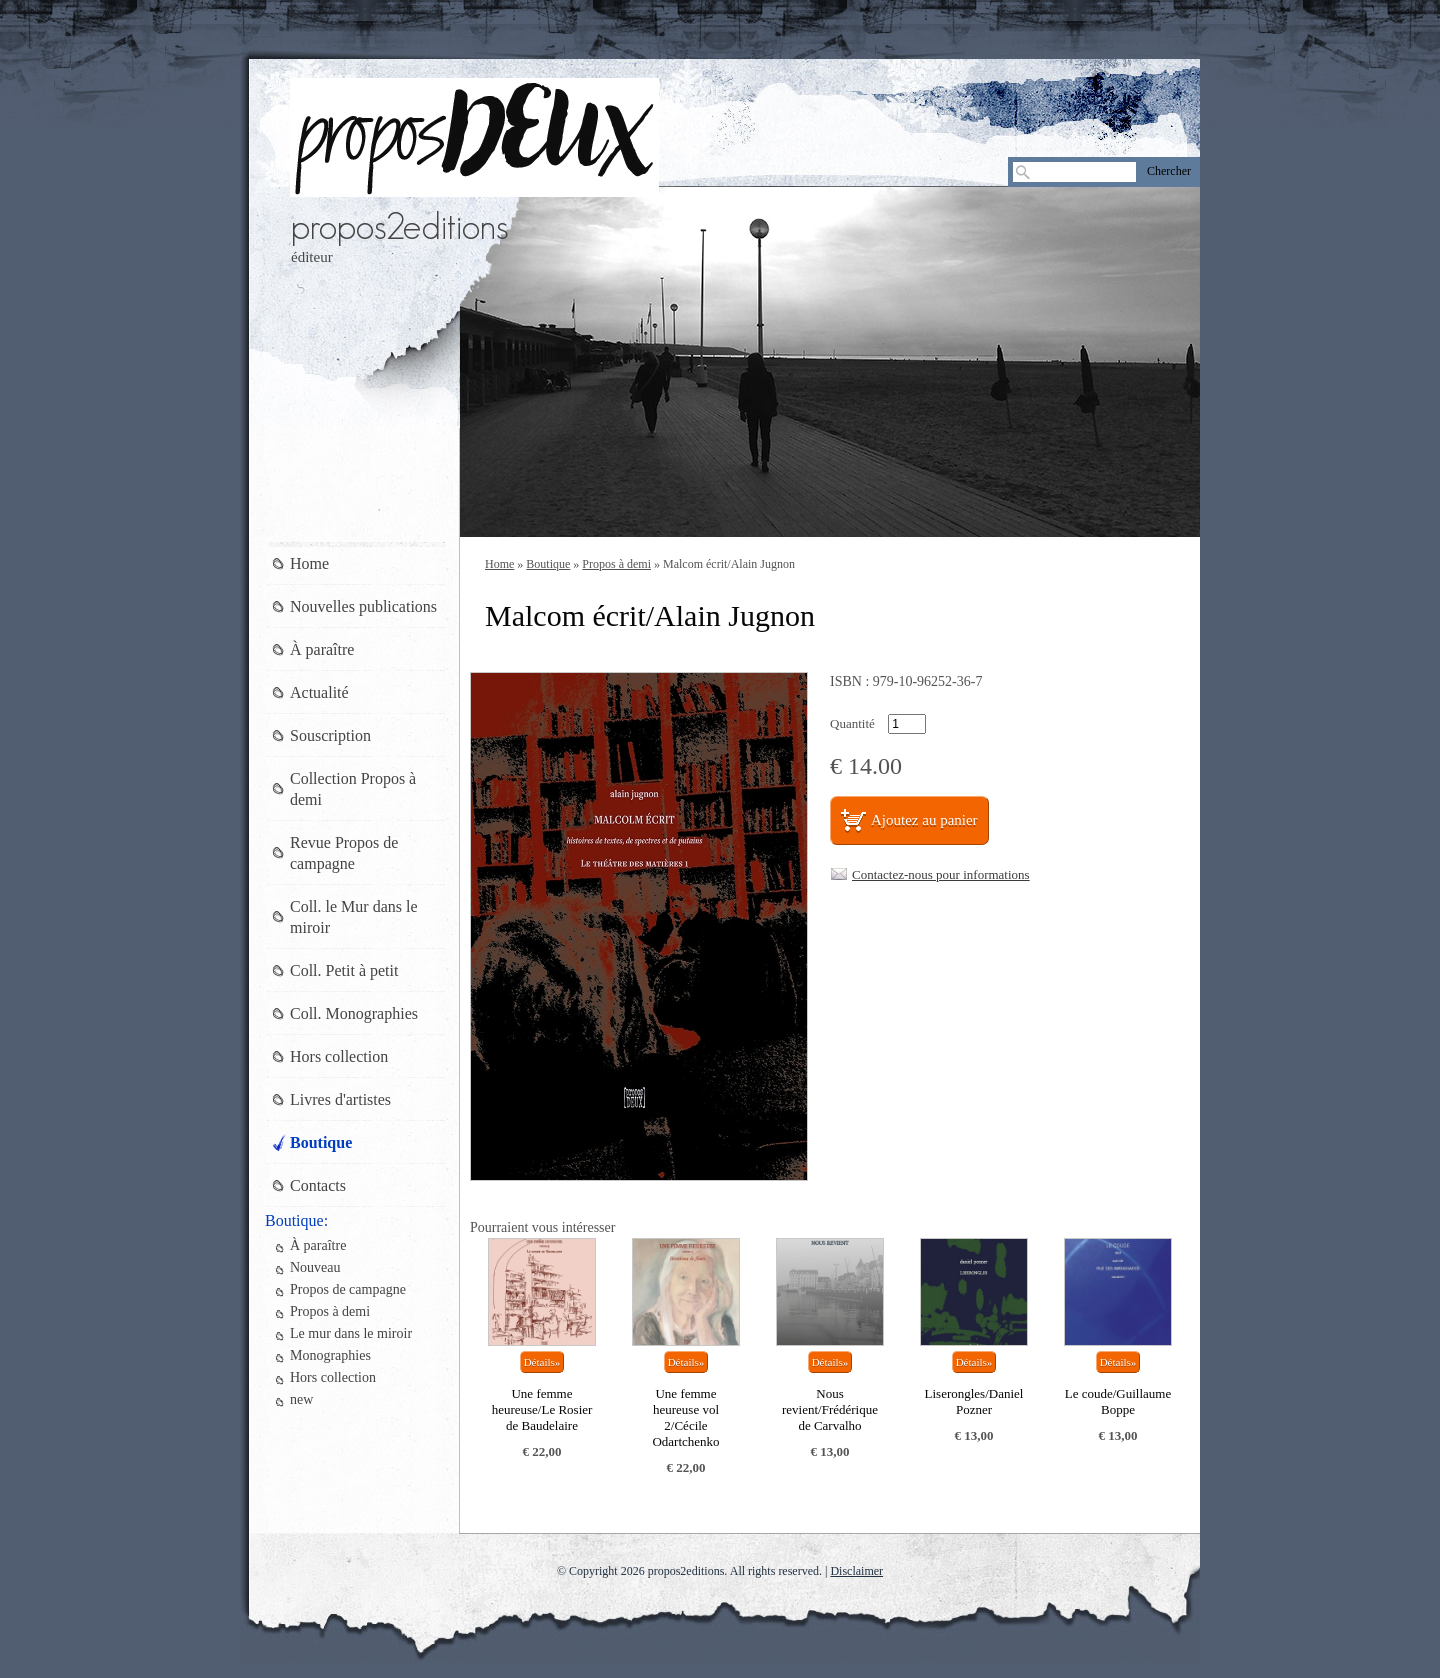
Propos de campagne (348, 1289)
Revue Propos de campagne (344, 853)
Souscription (330, 735)
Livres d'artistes (340, 1099)
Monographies (330, 1355)
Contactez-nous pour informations (941, 874)
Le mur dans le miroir (351, 1333)
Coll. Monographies (354, 1013)
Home (499, 564)
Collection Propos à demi (353, 789)
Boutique (548, 564)
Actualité (319, 692)
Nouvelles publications (363, 606)
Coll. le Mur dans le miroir (354, 917)
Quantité (852, 723)
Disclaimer (856, 1571)
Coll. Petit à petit (344, 970)
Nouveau (315, 1267)
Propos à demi (616, 564)
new (301, 1399)
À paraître (322, 649)
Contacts (318, 1185)
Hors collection (339, 1056)
